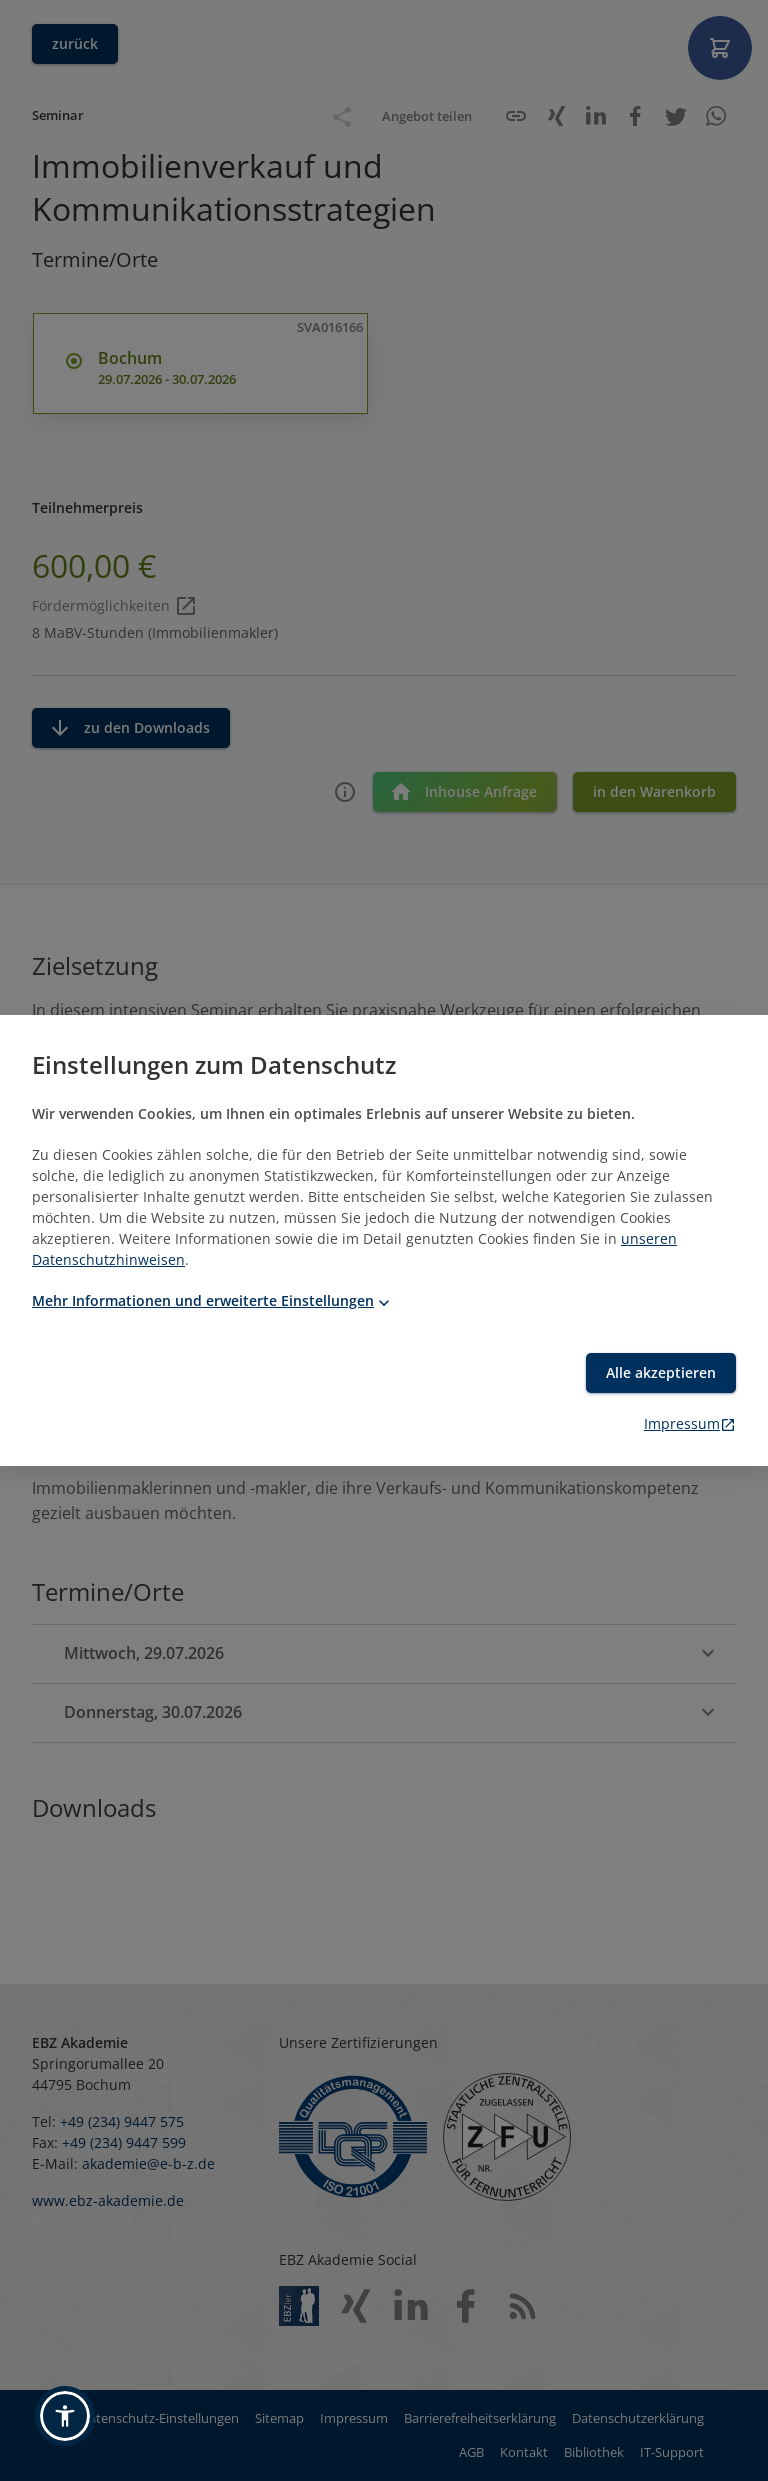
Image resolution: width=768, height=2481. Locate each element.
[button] (65, 2416)
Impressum (690, 1423)
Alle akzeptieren (661, 1372)
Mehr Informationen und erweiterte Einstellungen (213, 1300)
